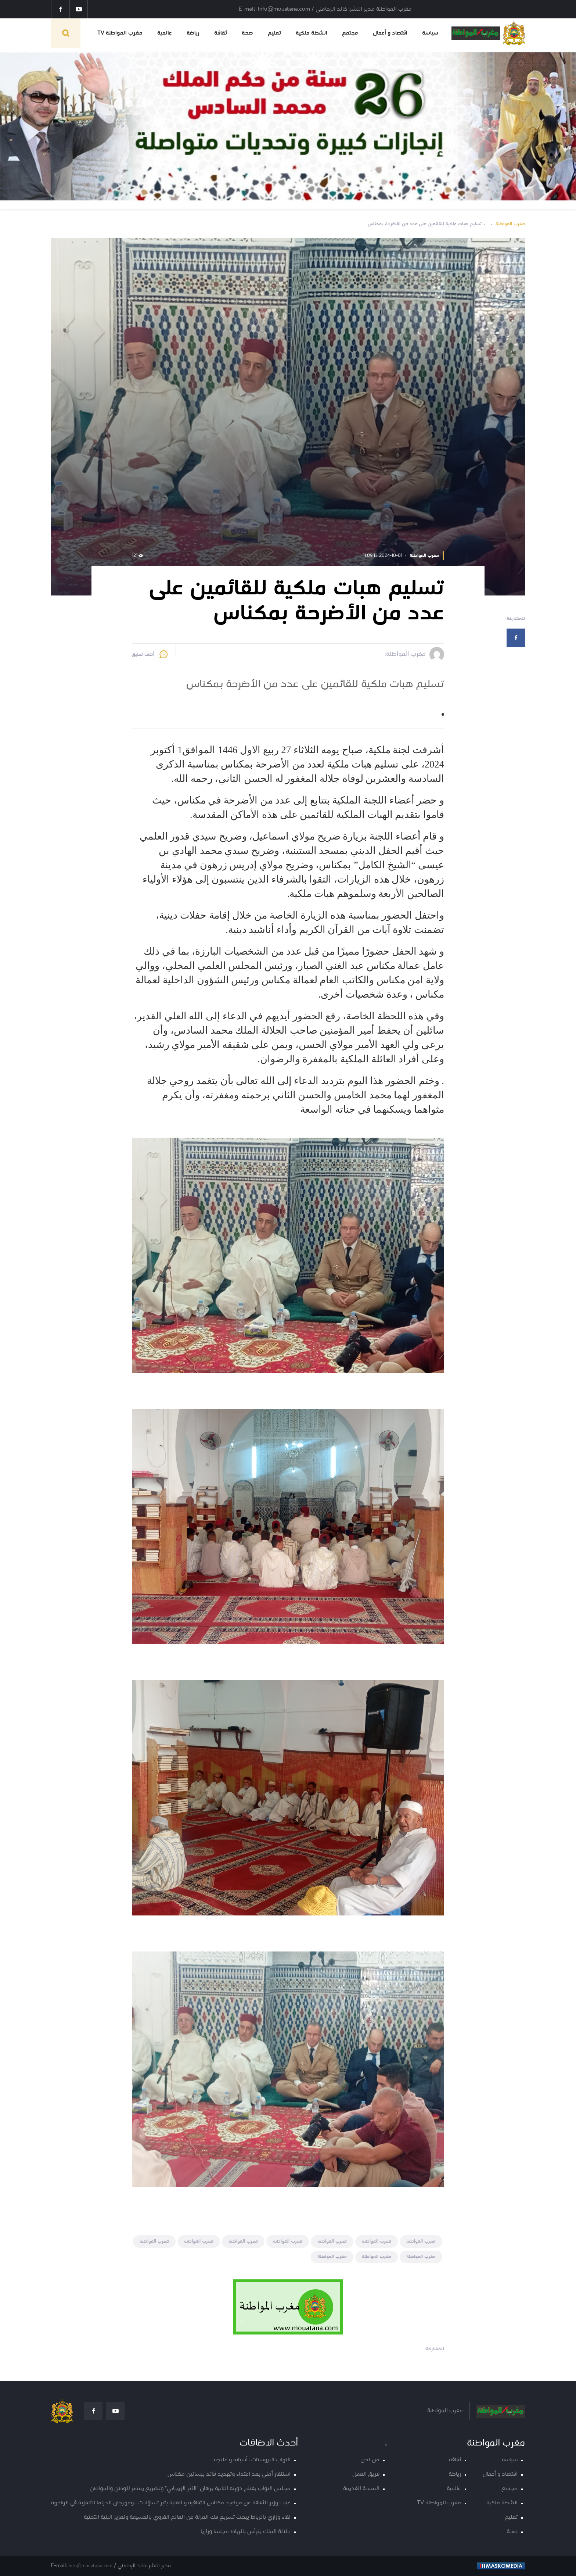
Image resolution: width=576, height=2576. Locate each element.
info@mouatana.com (90, 2566)
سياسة (430, 33)
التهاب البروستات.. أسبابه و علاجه (252, 2460)
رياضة (193, 33)
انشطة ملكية (311, 33)
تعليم (274, 33)
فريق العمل (365, 2474)
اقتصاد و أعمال (390, 33)
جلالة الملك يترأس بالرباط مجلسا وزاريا (246, 2531)
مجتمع (350, 33)
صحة (247, 33)
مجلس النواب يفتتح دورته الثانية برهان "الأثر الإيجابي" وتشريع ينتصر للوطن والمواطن (190, 2488)
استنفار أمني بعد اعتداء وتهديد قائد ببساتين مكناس (229, 2474)
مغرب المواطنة (510, 224)
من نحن (369, 2460)
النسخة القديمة (361, 2488)
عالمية (164, 33)
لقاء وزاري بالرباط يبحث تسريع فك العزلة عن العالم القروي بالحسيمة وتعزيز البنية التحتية (187, 2517)
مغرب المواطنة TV (120, 33)
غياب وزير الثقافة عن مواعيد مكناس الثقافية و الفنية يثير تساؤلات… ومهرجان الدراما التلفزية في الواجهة (171, 2503)
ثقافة (220, 33)
